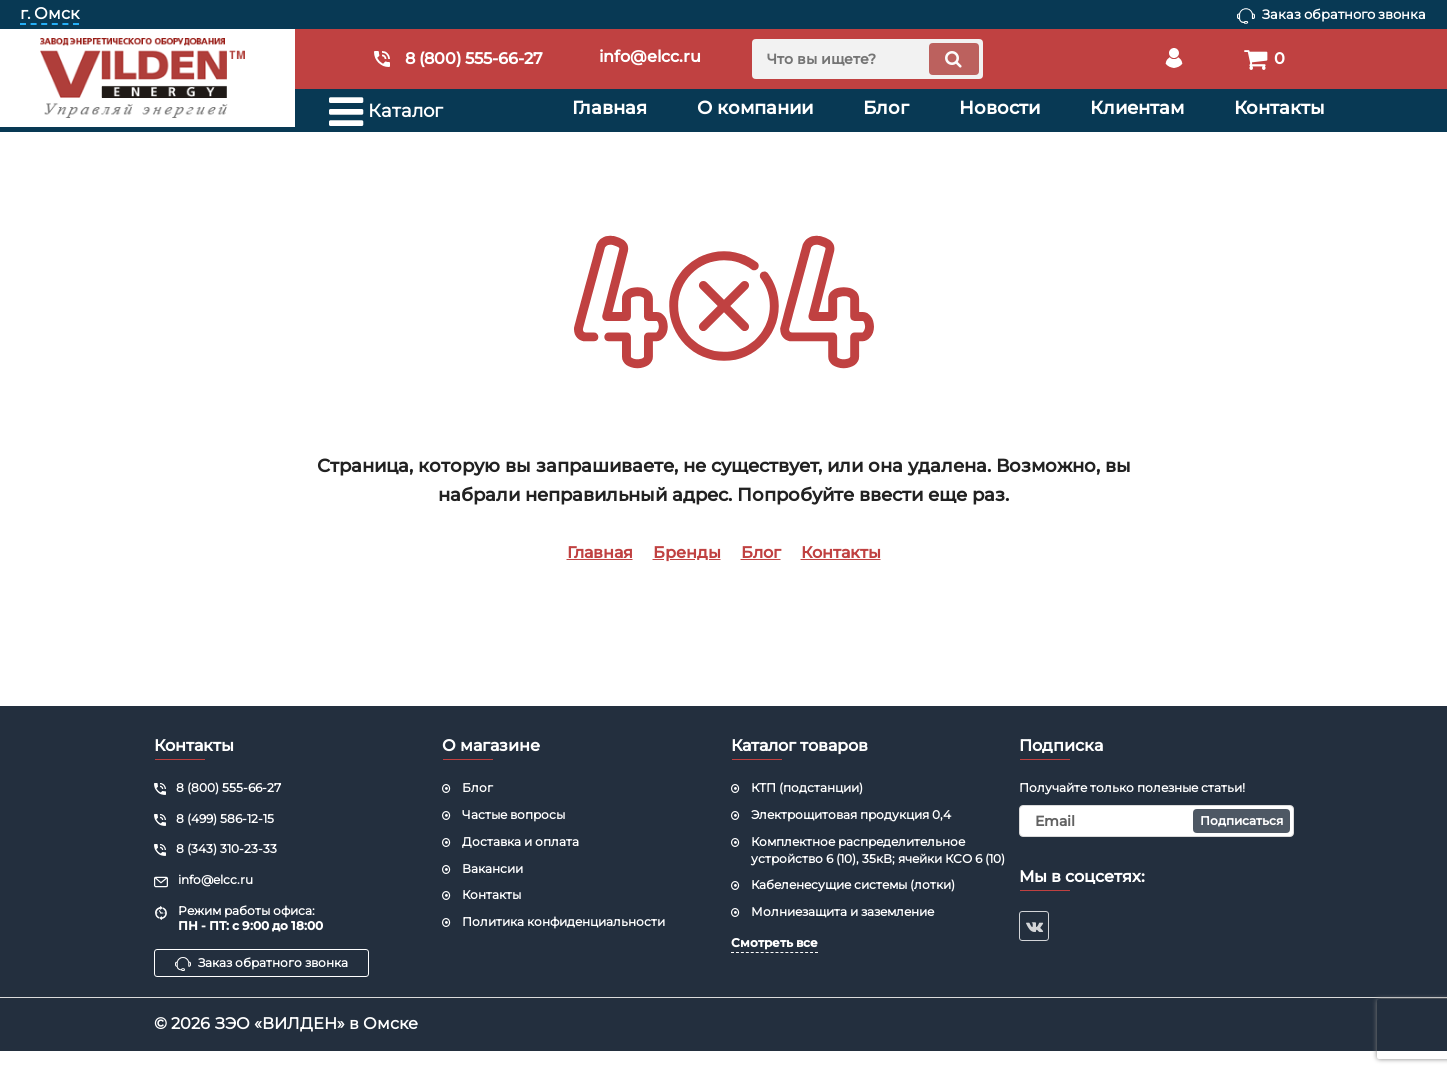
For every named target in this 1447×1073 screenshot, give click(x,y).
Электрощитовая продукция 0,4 (851, 814)
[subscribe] (1156, 821)
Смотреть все (774, 942)
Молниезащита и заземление (842, 911)
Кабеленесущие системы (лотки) (853, 884)
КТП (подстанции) (807, 787)
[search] (867, 59)
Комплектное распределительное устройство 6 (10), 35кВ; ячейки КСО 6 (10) (878, 850)
